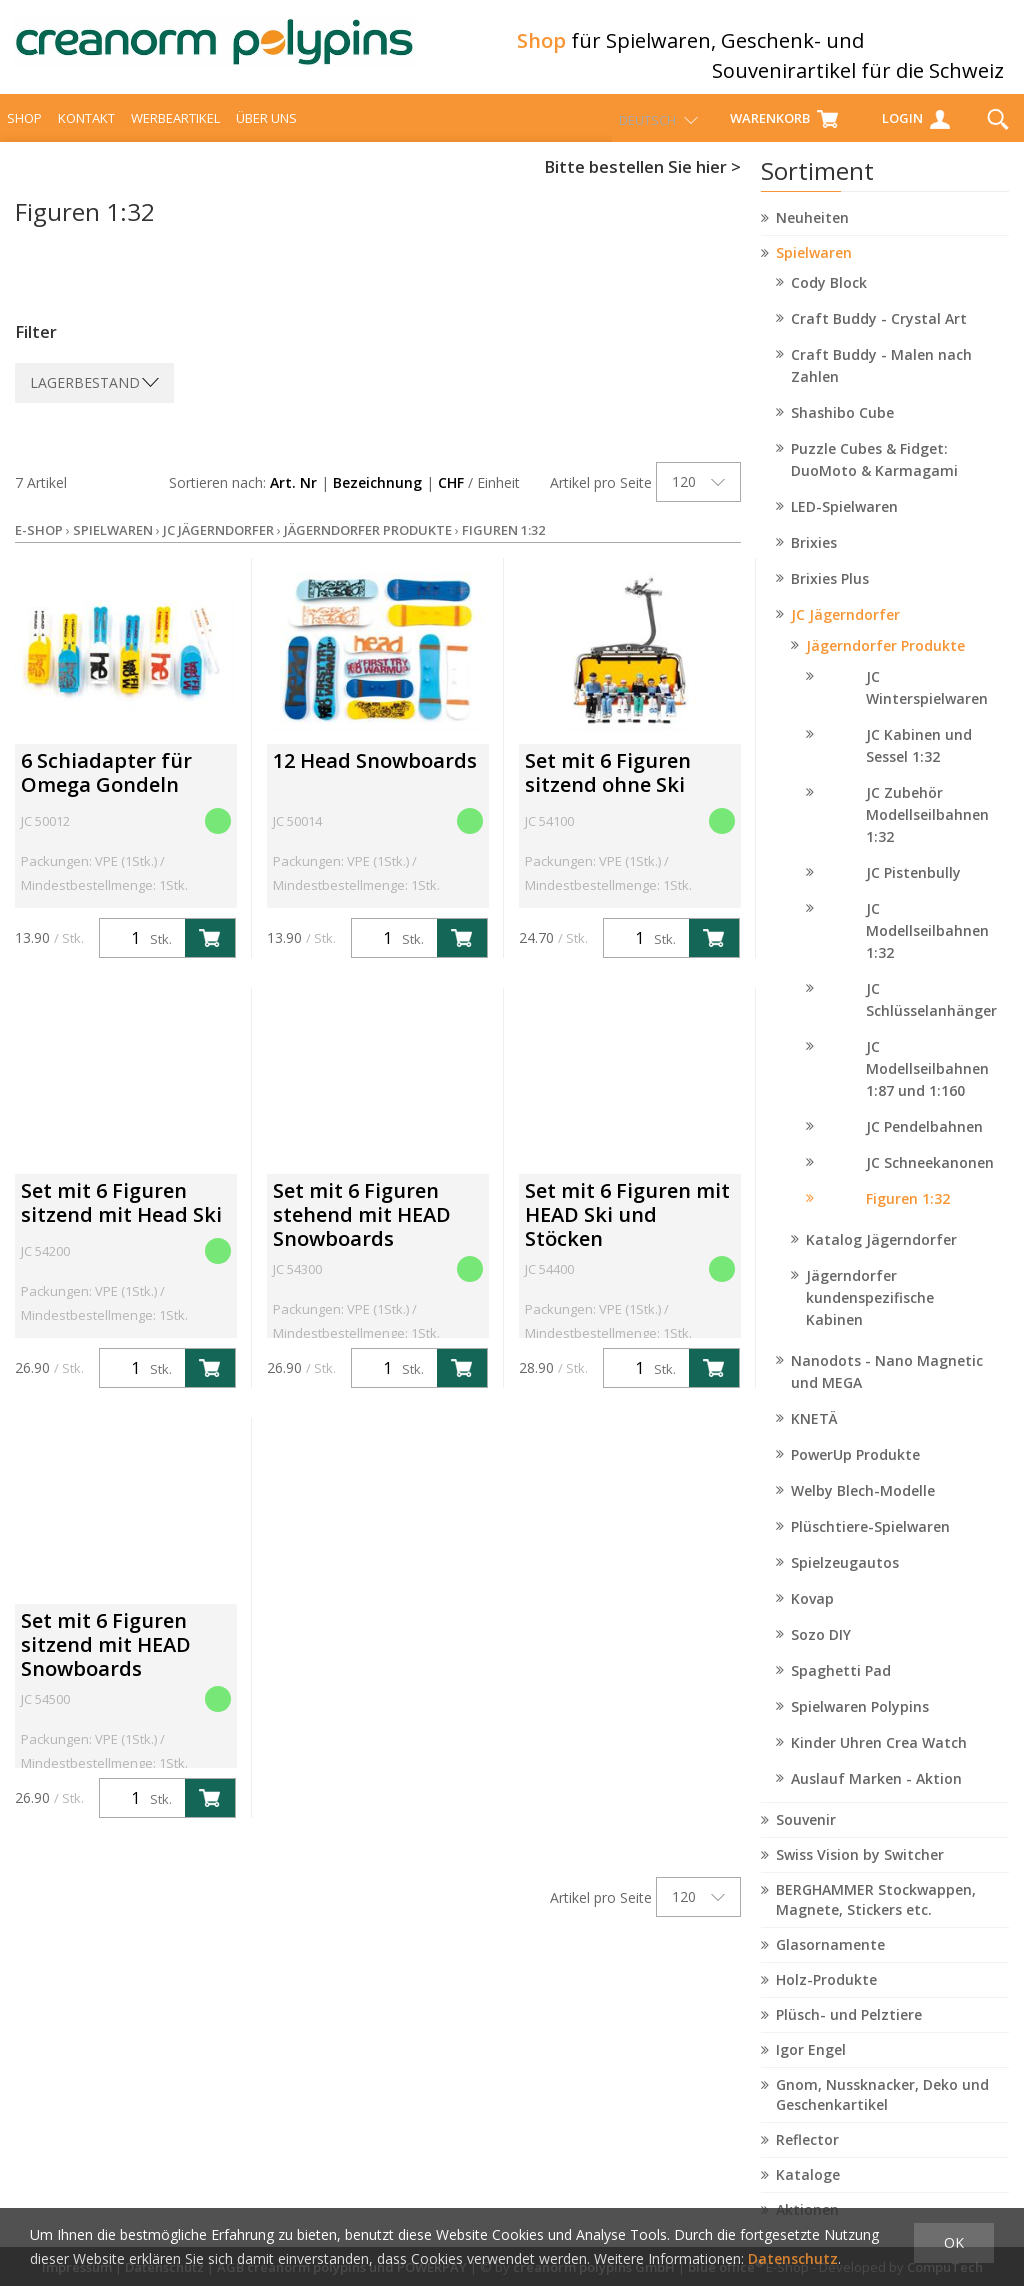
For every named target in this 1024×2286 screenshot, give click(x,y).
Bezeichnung (377, 500)
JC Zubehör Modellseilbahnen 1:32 (927, 832)
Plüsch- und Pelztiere (849, 2032)
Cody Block (829, 300)
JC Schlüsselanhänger (931, 1017)
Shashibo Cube (842, 430)
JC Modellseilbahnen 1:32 (927, 948)
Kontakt (86, 136)
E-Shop (39, 548)
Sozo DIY (821, 1652)
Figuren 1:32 (908, 1216)
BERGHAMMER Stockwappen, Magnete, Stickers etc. (876, 1917)
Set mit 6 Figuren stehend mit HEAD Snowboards (362, 1232)
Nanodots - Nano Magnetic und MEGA (887, 1389)
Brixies (814, 560)
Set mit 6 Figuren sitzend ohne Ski (608, 790)
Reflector (807, 2157)
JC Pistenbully (913, 890)
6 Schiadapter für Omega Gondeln (106, 790)
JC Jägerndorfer (845, 632)
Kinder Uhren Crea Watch (879, 1760)
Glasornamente (830, 1962)
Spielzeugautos (845, 1580)
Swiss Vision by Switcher (860, 1872)
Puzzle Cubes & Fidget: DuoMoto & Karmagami (874, 477)
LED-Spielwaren (844, 524)
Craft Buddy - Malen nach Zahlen (881, 383)
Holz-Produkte (826, 1997)
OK (954, 2242)
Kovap (812, 1616)
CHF (451, 500)
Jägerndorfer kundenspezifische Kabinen (870, 1315)
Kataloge (808, 2192)
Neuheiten (812, 235)
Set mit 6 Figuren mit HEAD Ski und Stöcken (627, 1232)
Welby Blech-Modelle (863, 1508)
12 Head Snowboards (375, 778)
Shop (24, 136)
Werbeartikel (175, 136)
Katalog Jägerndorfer (881, 1257)
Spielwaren (814, 270)
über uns (266, 136)
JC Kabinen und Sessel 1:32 (919, 763)
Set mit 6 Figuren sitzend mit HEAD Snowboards (106, 1662)
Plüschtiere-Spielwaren (870, 1544)
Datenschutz (793, 2258)
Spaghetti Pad (841, 1688)
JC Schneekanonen (930, 1180)
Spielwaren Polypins (860, 1724)
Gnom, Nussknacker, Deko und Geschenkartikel (882, 2112)
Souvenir (806, 1837)
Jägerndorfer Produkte (885, 663)
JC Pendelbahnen (924, 1144)
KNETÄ (814, 1436)
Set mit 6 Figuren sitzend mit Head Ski (121, 1220)
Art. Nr (293, 500)
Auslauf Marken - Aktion (876, 1796)
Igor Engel (811, 2067)
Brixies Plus (830, 596)
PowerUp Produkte (855, 1472)
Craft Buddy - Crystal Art (879, 336)
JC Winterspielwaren (927, 705)
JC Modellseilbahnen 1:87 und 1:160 (927, 1086)
